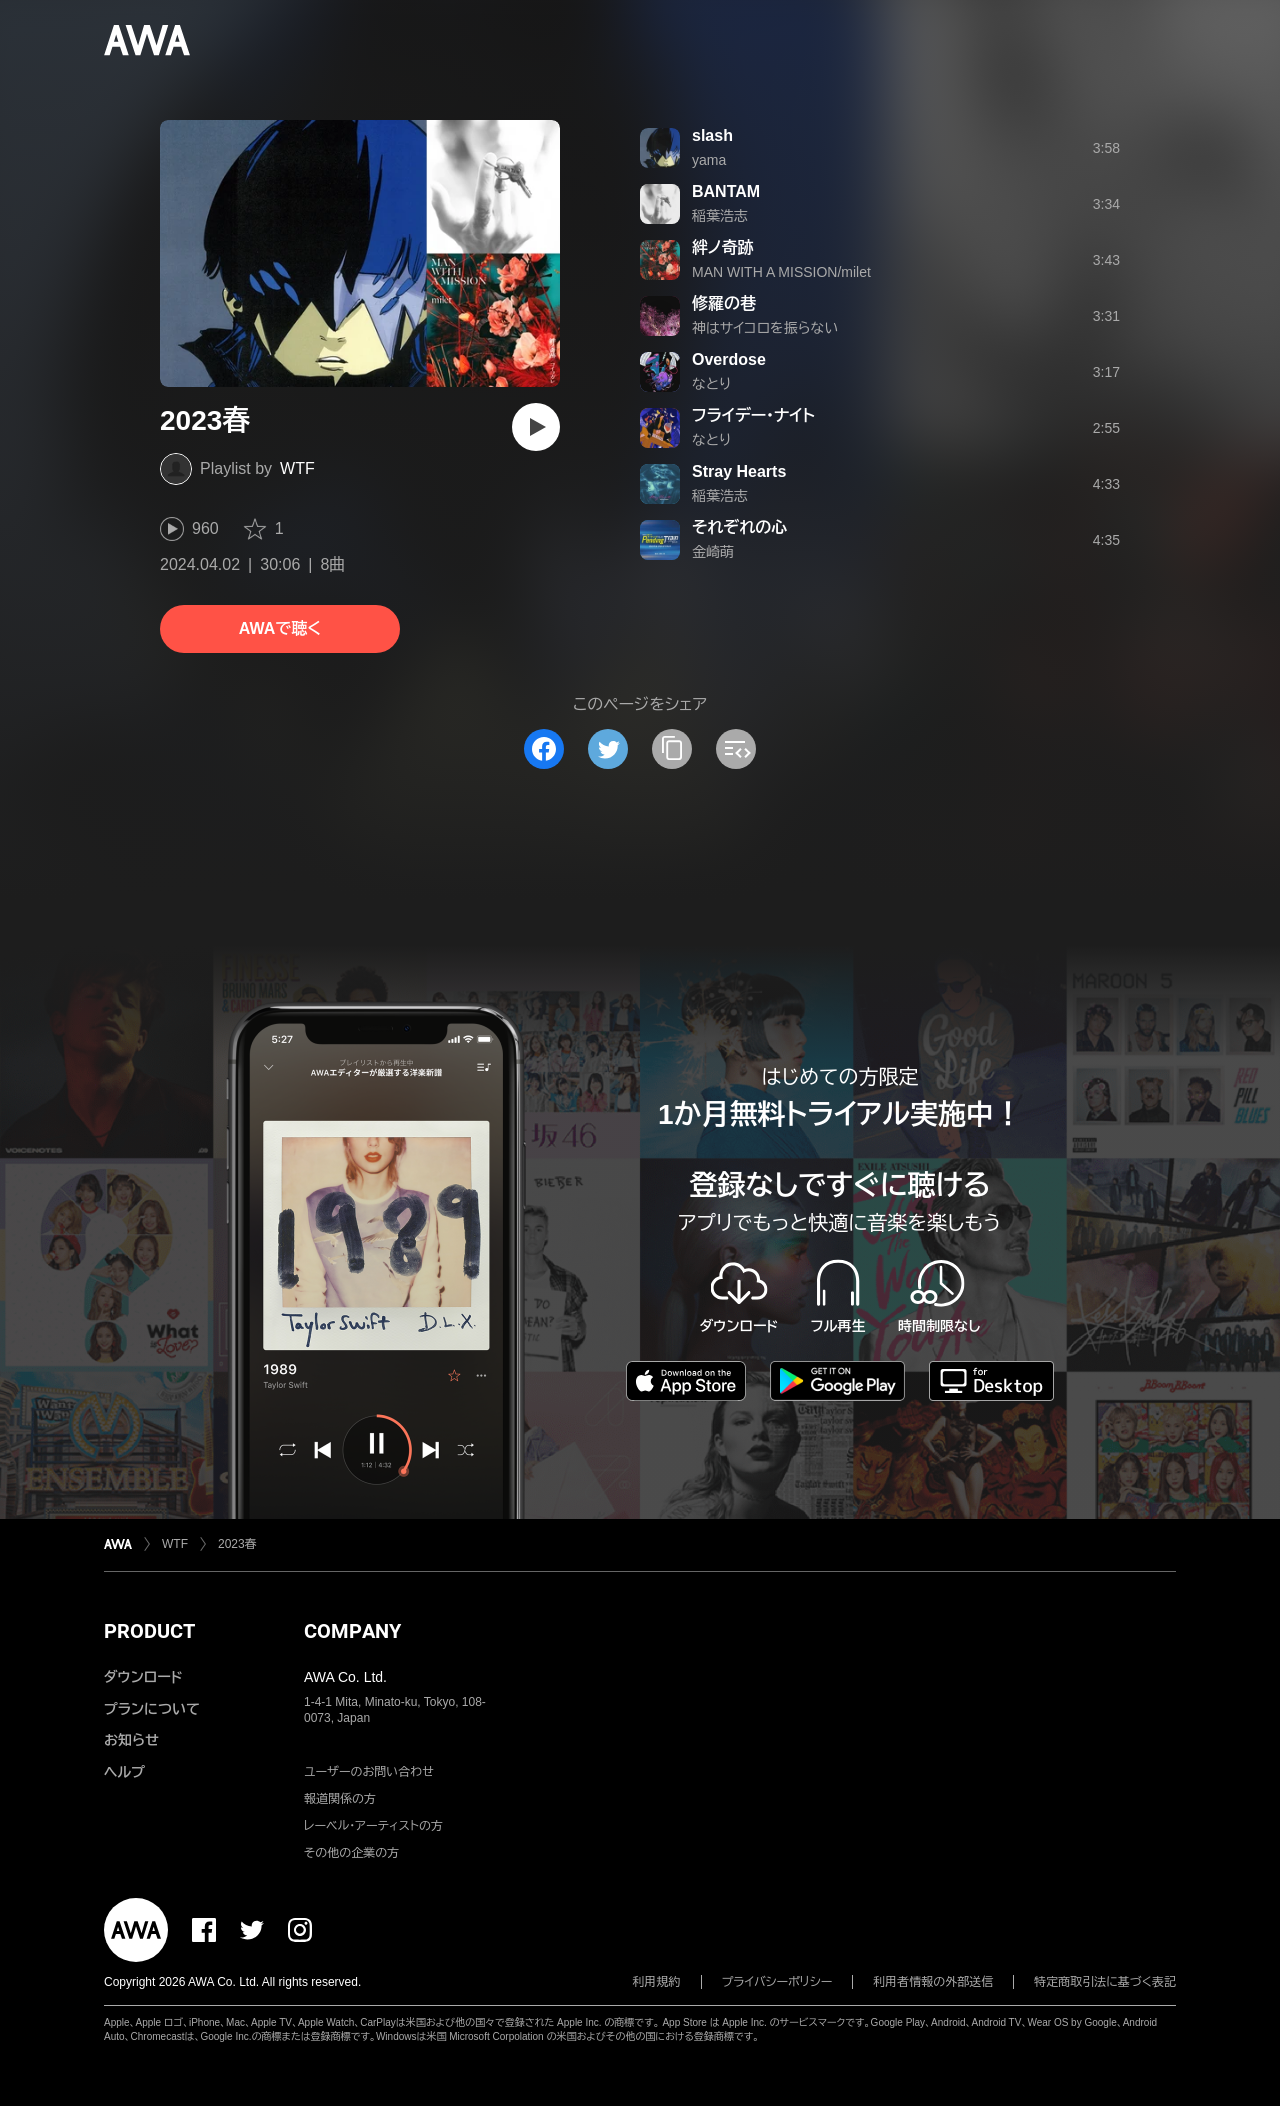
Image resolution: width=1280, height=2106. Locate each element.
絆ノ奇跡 (723, 247)
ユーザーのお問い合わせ (369, 1772)
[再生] (536, 427)
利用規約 (657, 1982)
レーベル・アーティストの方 (373, 1826)
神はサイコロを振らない (765, 328)
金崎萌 (713, 552)
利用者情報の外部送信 (933, 1982)
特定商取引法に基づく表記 (1105, 1982)
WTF (297, 468)
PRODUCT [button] (149, 1631)
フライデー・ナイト (753, 415)
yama (709, 160)
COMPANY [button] (352, 1631)
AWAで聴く (280, 628)
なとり (711, 384)
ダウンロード (143, 1677)
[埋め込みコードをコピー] (736, 749)
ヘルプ (124, 1772)
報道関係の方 (340, 1799)
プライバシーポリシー (777, 1982)
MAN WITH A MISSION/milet (781, 272)
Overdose (729, 359)
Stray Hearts (739, 471)
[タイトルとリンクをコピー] (672, 749)
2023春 (237, 1544)
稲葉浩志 (720, 216)
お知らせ (131, 1740)
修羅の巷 (724, 303)
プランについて (152, 1709)
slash (712, 135)
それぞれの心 (739, 527)
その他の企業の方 (351, 1853)
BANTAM (726, 191)
